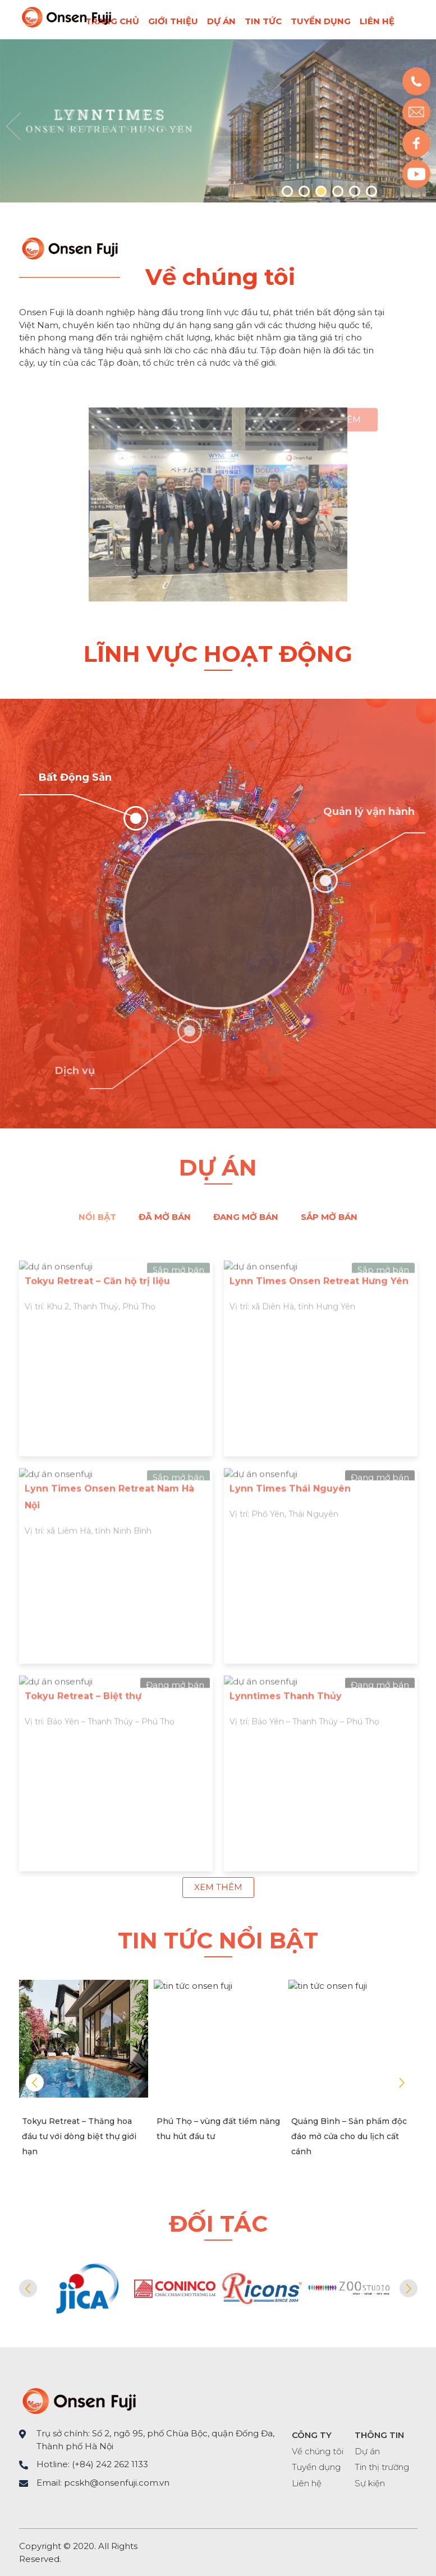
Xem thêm (218, 1887)
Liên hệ (377, 21)
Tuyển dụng (321, 21)
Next (402, 2082)
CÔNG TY (312, 2435)
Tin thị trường (382, 2467)
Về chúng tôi (317, 2451)
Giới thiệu (173, 21)
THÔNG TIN (379, 2435)
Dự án (221, 21)
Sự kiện (370, 2483)
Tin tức (263, 21)
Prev (13, 126)
